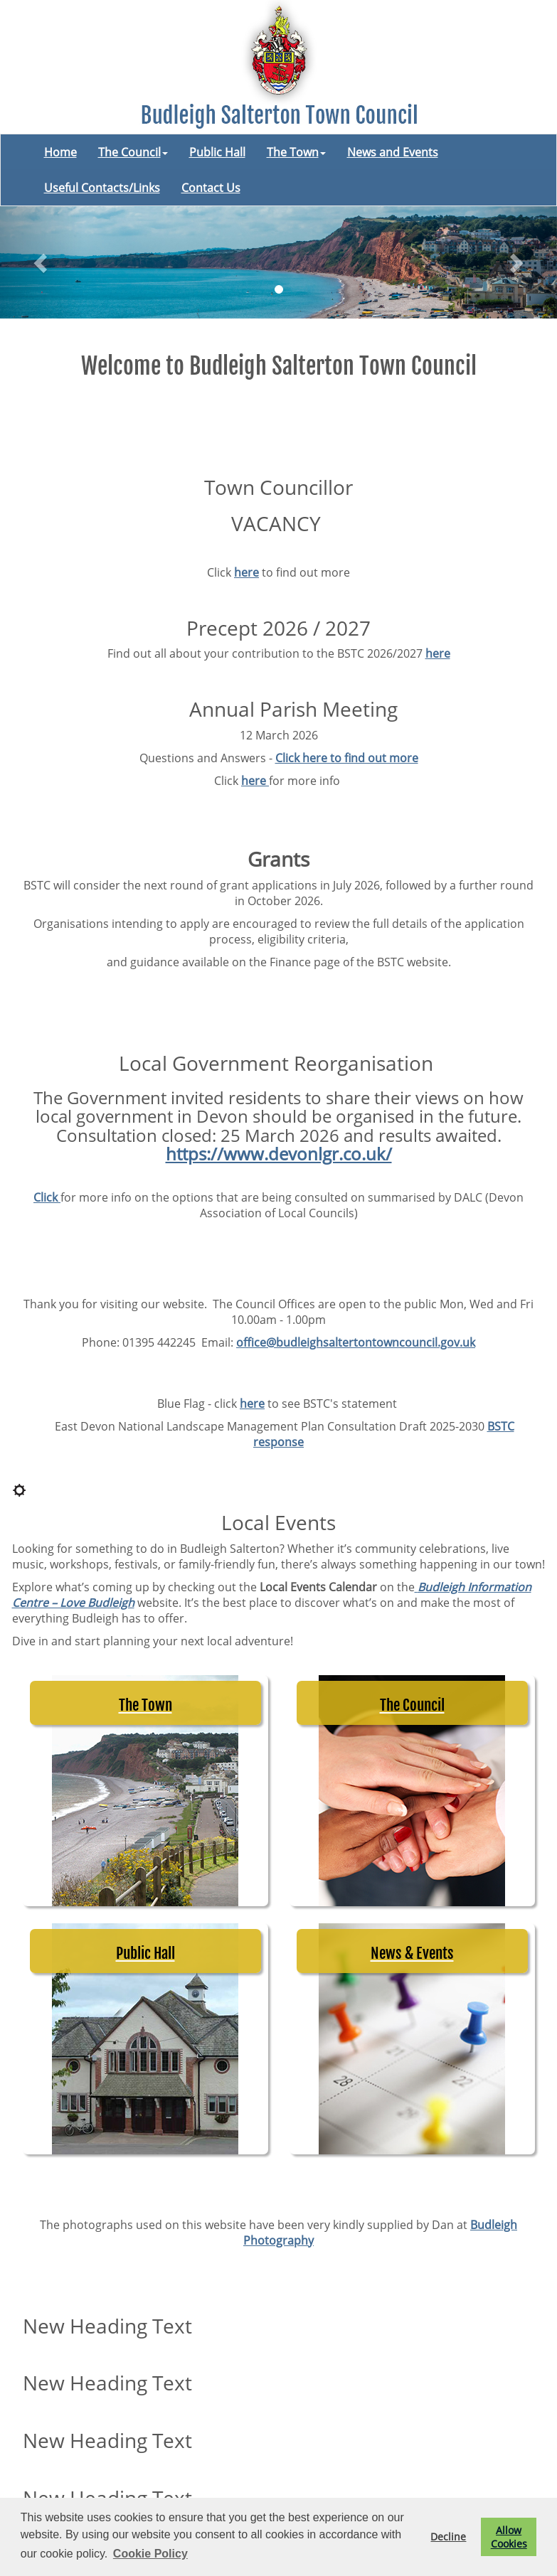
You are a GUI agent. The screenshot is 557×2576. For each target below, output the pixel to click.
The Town (296, 152)
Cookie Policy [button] (150, 2554)
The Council (133, 152)
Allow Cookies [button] (509, 2536)
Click (46, 1197)
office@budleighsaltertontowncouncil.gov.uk (355, 1342)
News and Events (392, 152)
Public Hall (217, 152)
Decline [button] (448, 2536)
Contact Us (210, 188)
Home (60, 152)
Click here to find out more (346, 758)
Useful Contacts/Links (102, 188)
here (246, 572)
